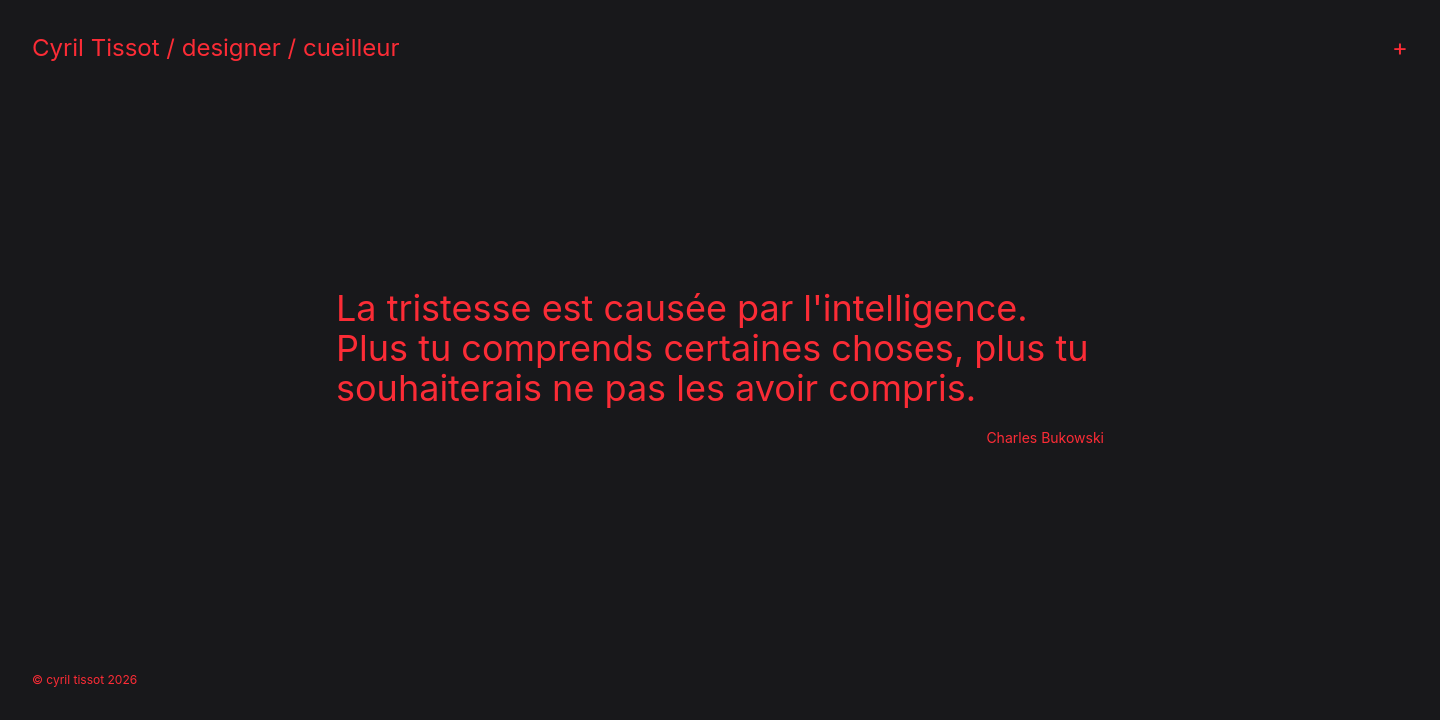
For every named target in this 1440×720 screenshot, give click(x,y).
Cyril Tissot (96, 47)
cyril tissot (75, 679)
